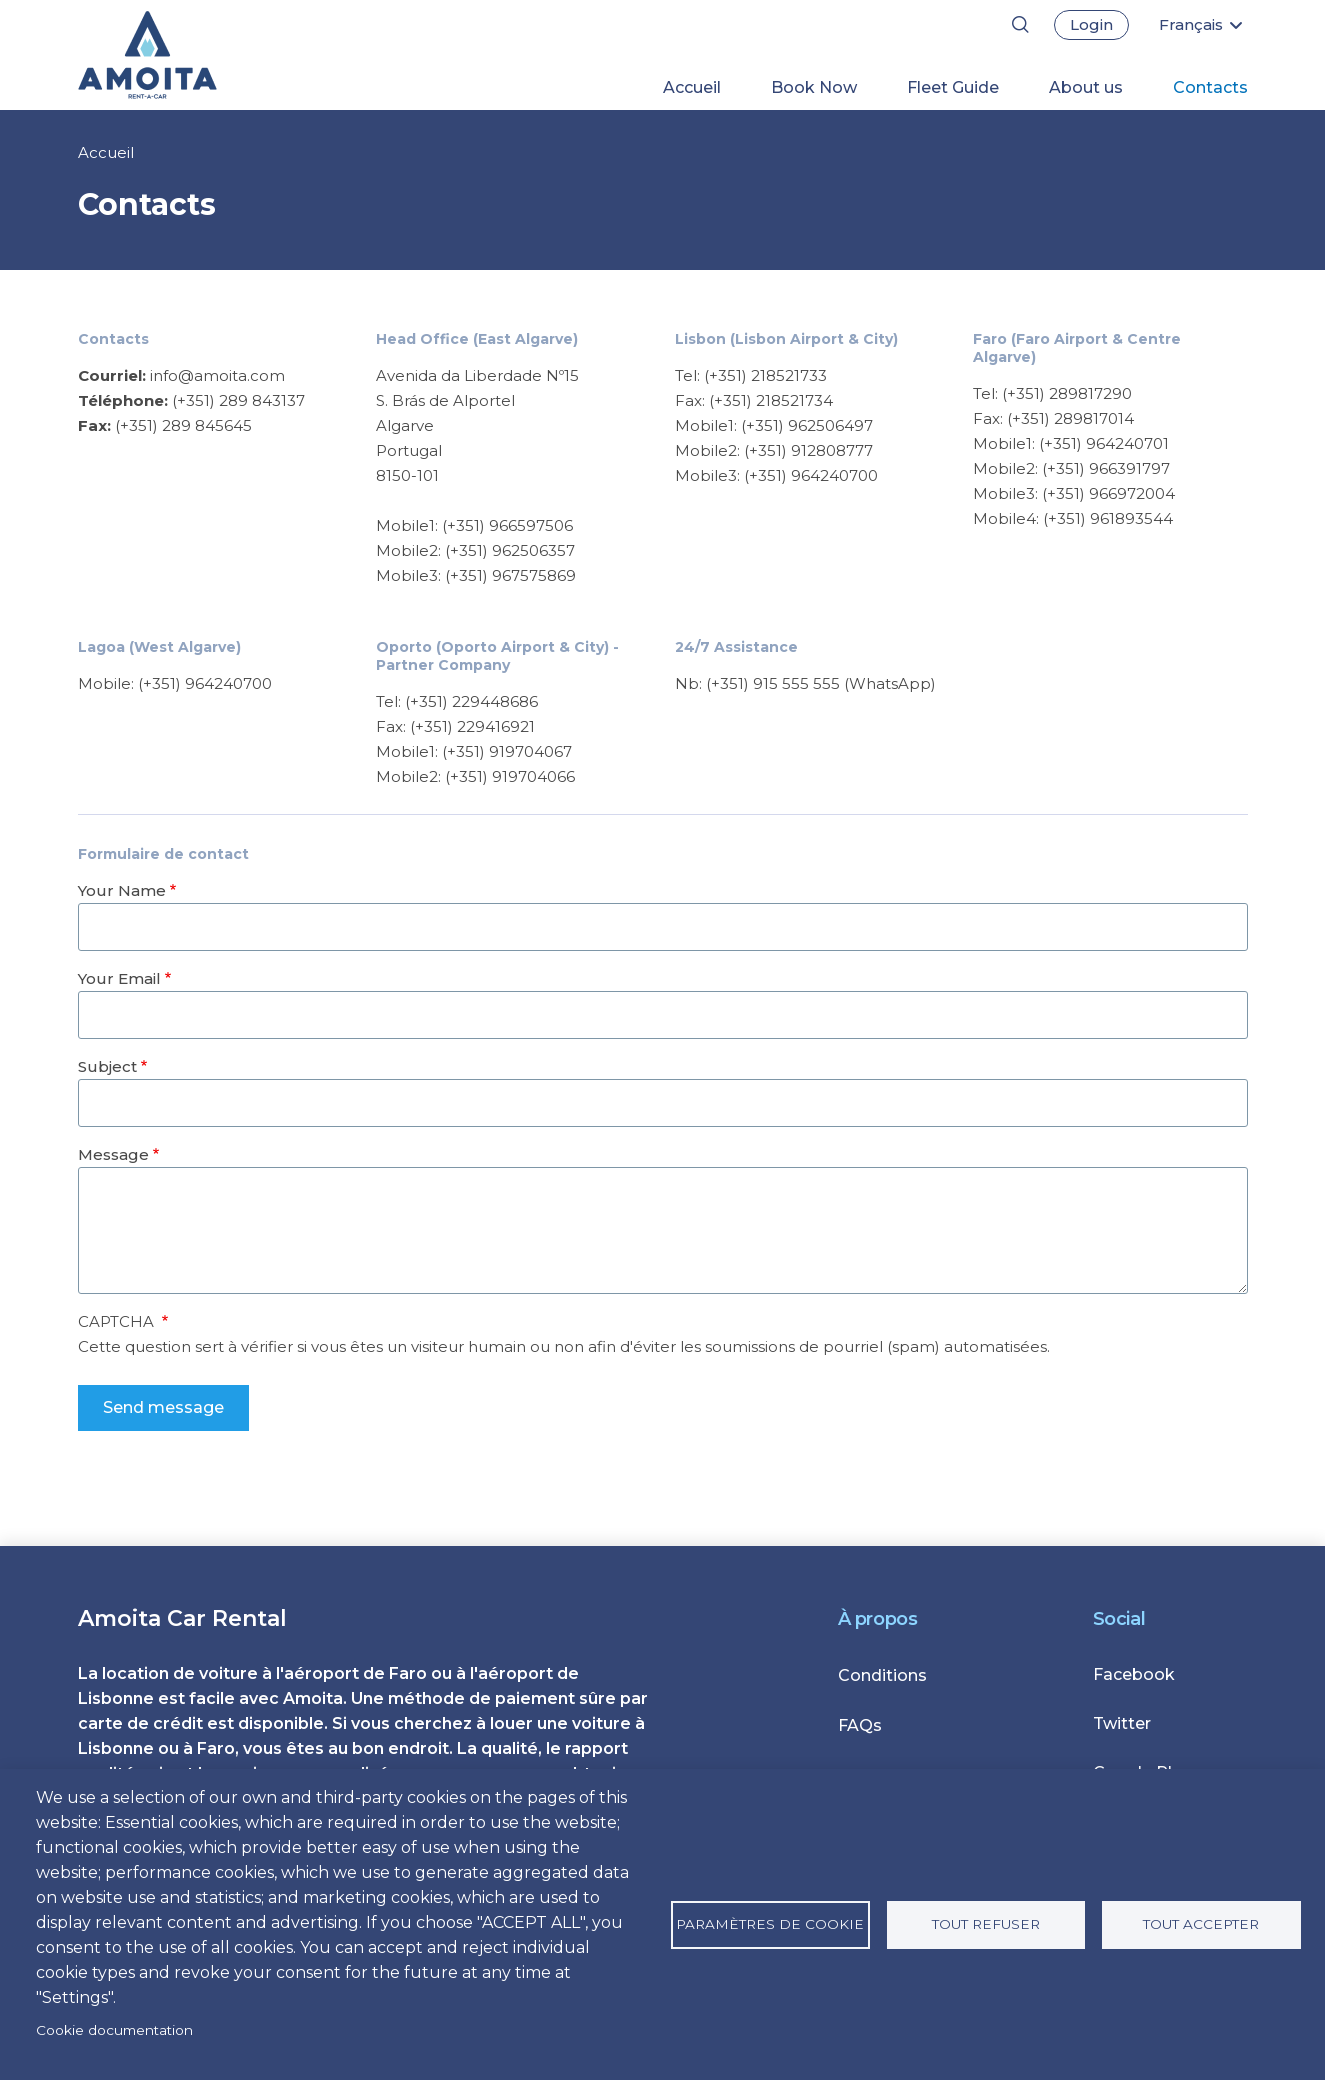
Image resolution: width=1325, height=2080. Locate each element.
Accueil (692, 87)
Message (113, 1154)
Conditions (882, 1675)
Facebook (1134, 1674)
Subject (107, 1066)
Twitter (1122, 1723)
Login (1091, 24)
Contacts (1210, 87)
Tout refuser (986, 1924)
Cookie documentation (114, 2030)
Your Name (122, 890)
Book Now (814, 87)
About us (1086, 87)
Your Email (119, 978)
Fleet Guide (953, 87)
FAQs (860, 1725)
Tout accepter (1201, 1924)
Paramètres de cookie (770, 1924)
